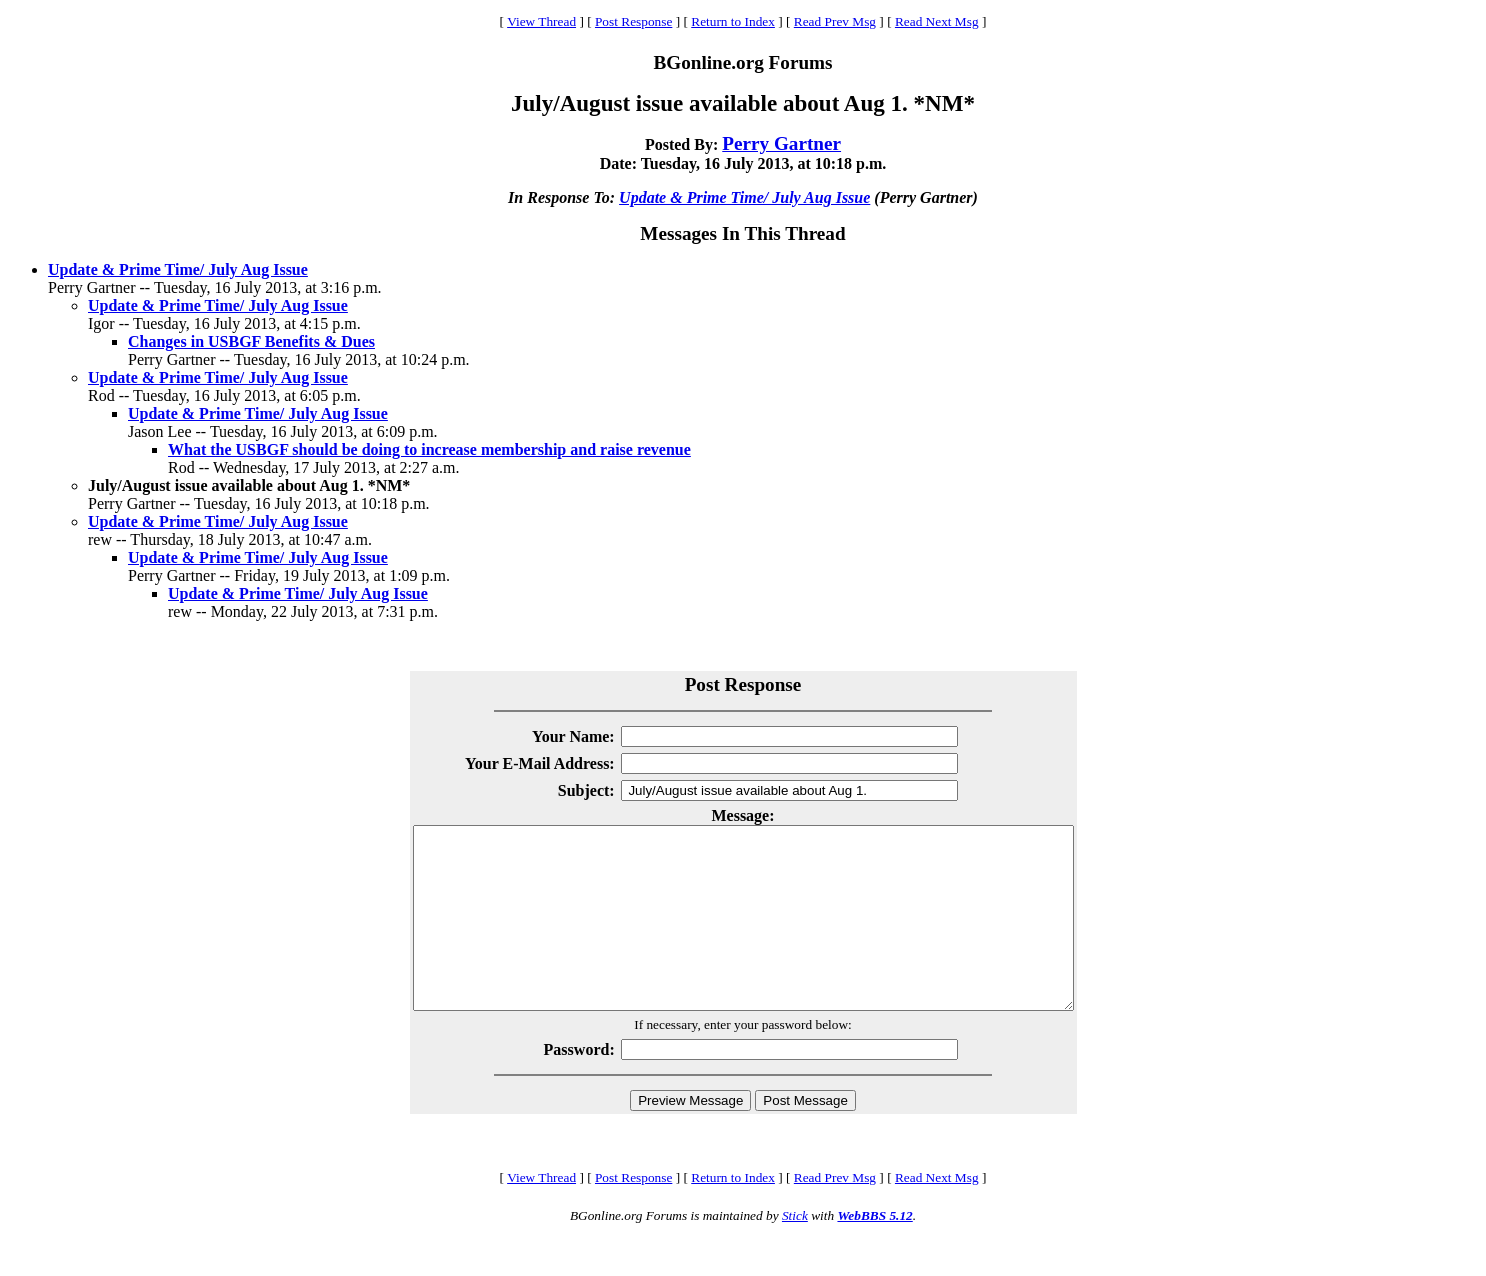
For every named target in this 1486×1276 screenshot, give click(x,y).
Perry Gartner (781, 143)
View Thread (541, 21)
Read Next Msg (937, 21)
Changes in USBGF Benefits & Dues (251, 341)
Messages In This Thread (742, 233)
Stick (795, 1251)
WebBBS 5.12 (874, 1251)
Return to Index (733, 21)
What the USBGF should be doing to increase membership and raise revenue (429, 449)
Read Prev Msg (835, 21)
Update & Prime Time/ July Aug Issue (744, 197)
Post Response (633, 21)
